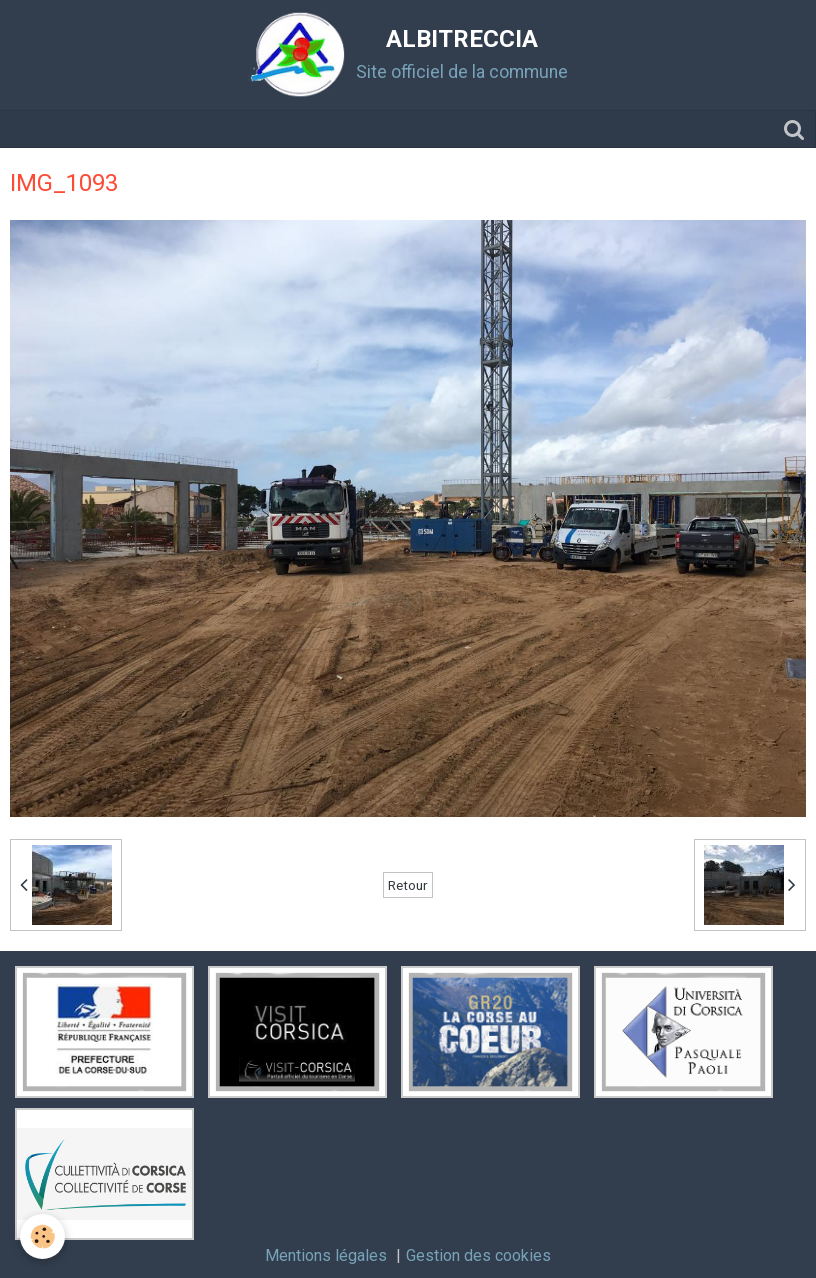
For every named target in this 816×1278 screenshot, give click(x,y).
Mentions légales (326, 1255)
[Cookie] (42, 1236)
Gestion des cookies (478, 1255)
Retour (408, 885)
